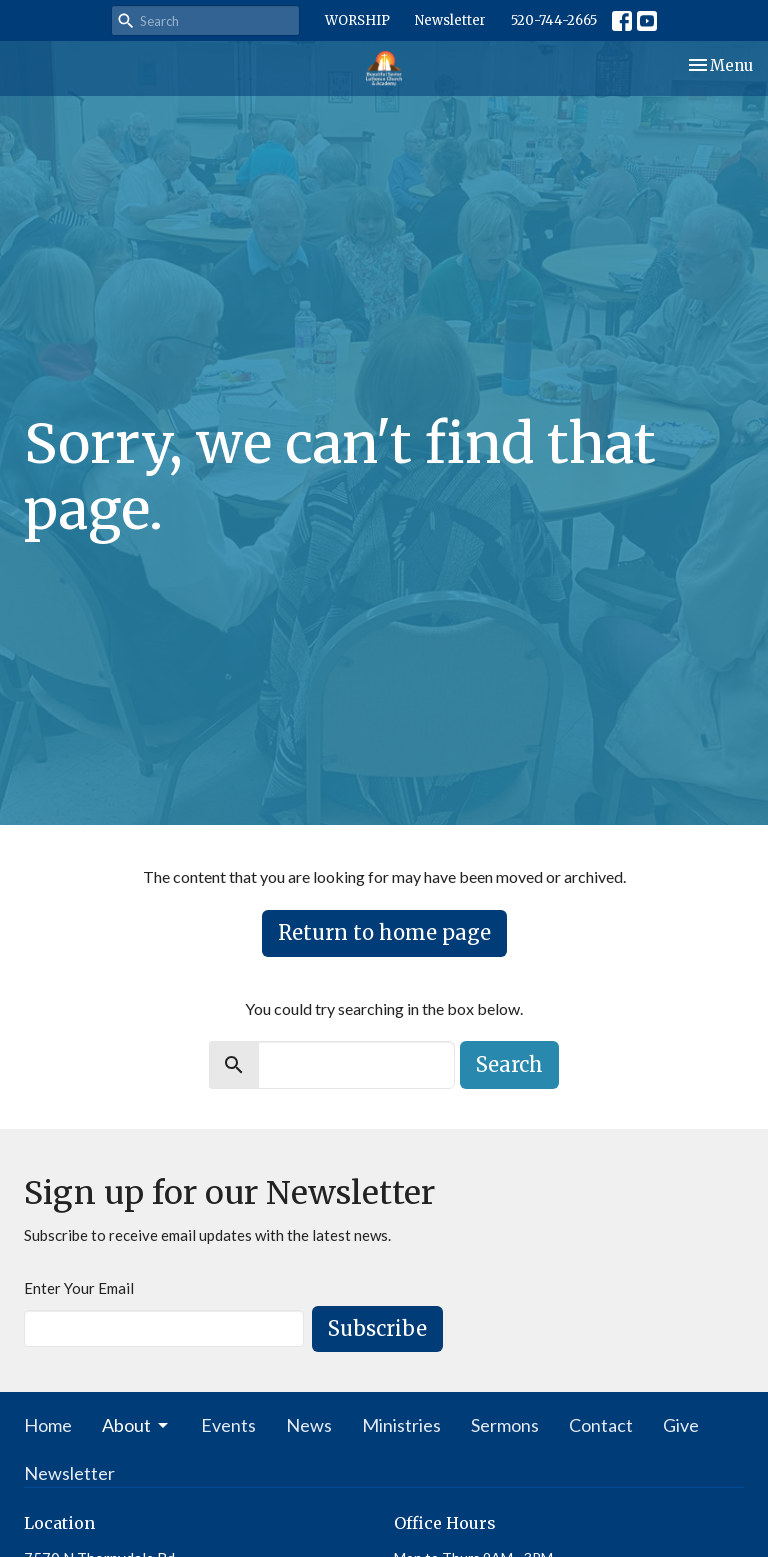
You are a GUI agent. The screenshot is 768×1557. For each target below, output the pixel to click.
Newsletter (450, 20)
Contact (601, 1425)
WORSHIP (357, 20)
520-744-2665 (554, 20)
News (309, 1425)
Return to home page (384, 932)
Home (48, 1425)
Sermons (505, 1425)
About (136, 1425)
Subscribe (377, 1328)
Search (509, 1064)
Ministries (401, 1425)
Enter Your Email (79, 1288)
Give (681, 1425)
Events (228, 1425)
